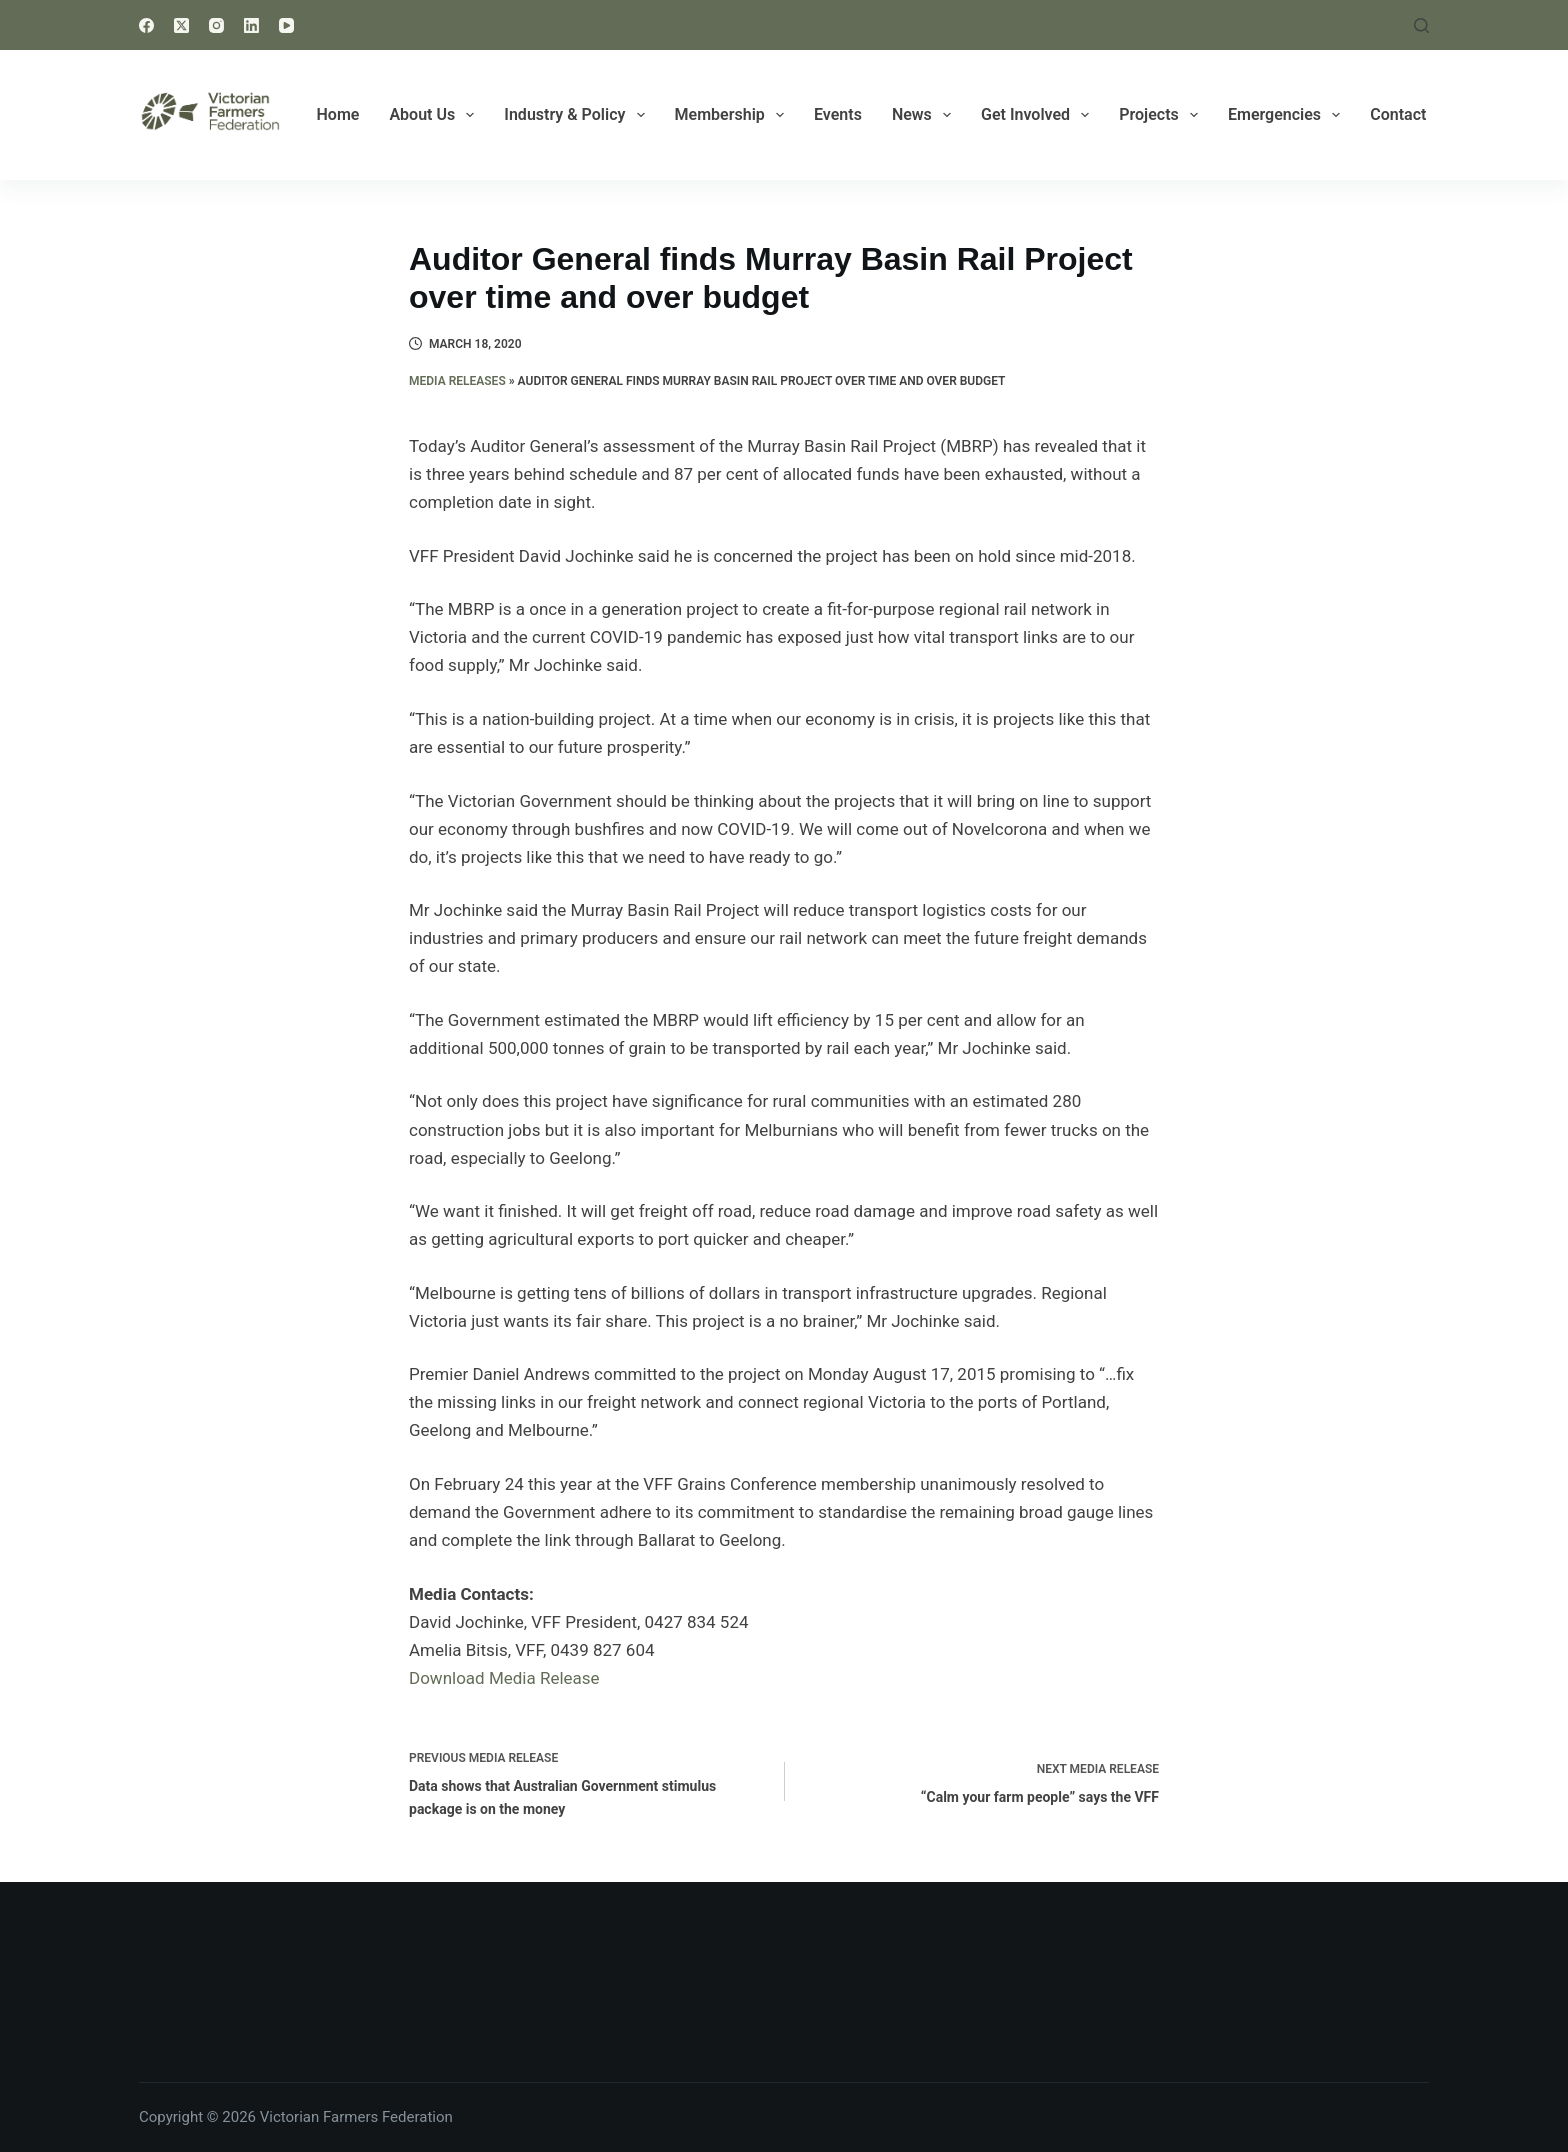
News (925, 115)
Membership (733, 115)
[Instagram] (216, 25)
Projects (1162, 115)
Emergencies (1288, 115)
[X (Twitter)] (181, 25)
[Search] (1421, 25)
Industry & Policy (578, 115)
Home (338, 114)
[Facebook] (146, 25)
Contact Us (1409, 114)
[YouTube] (286, 25)
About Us (435, 115)
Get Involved (1039, 115)
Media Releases (457, 381)
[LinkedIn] (251, 25)
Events (838, 114)
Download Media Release (504, 1678)
